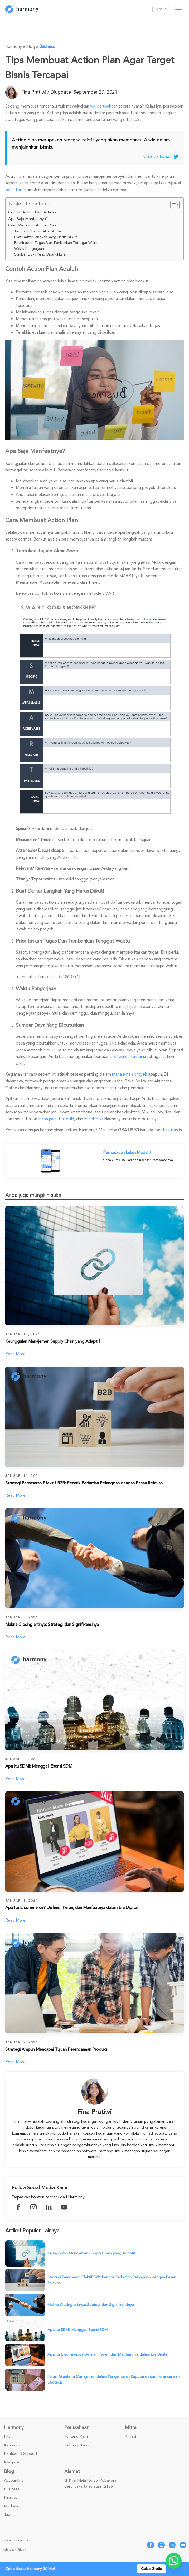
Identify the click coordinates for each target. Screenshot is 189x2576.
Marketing (13, 2508)
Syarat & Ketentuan (16, 2541)
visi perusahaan (104, 106)
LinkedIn (66, 1119)
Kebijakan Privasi (14, 2551)
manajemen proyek (129, 1074)
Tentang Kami (76, 2438)
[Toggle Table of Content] (172, 204)
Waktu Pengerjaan (29, 248)
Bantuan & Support (20, 2455)
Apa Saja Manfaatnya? (28, 219)
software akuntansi (128, 1056)
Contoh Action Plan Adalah (32, 212)
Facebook (93, 1119)
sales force (15, 190)
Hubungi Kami (76, 2447)
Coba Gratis (151, 2569)
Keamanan (13, 2447)
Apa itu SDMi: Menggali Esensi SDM (77, 2331)
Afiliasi (130, 2438)
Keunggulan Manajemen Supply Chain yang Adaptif (91, 2255)
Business (47, 46)
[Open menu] (178, 9)
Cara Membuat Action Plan (32, 225)
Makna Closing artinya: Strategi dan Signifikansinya (90, 2306)
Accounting (14, 2482)
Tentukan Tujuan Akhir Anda (37, 231)
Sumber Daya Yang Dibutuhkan (39, 254)
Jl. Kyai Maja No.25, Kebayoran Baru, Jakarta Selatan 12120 (91, 2485)
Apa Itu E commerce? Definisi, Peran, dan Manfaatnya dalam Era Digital (107, 2356)
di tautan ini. (172, 1130)
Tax (7, 2516)
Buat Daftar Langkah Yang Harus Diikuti (45, 237)
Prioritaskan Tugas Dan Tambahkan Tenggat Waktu (56, 243)
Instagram (47, 1119)
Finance (10, 2499)
